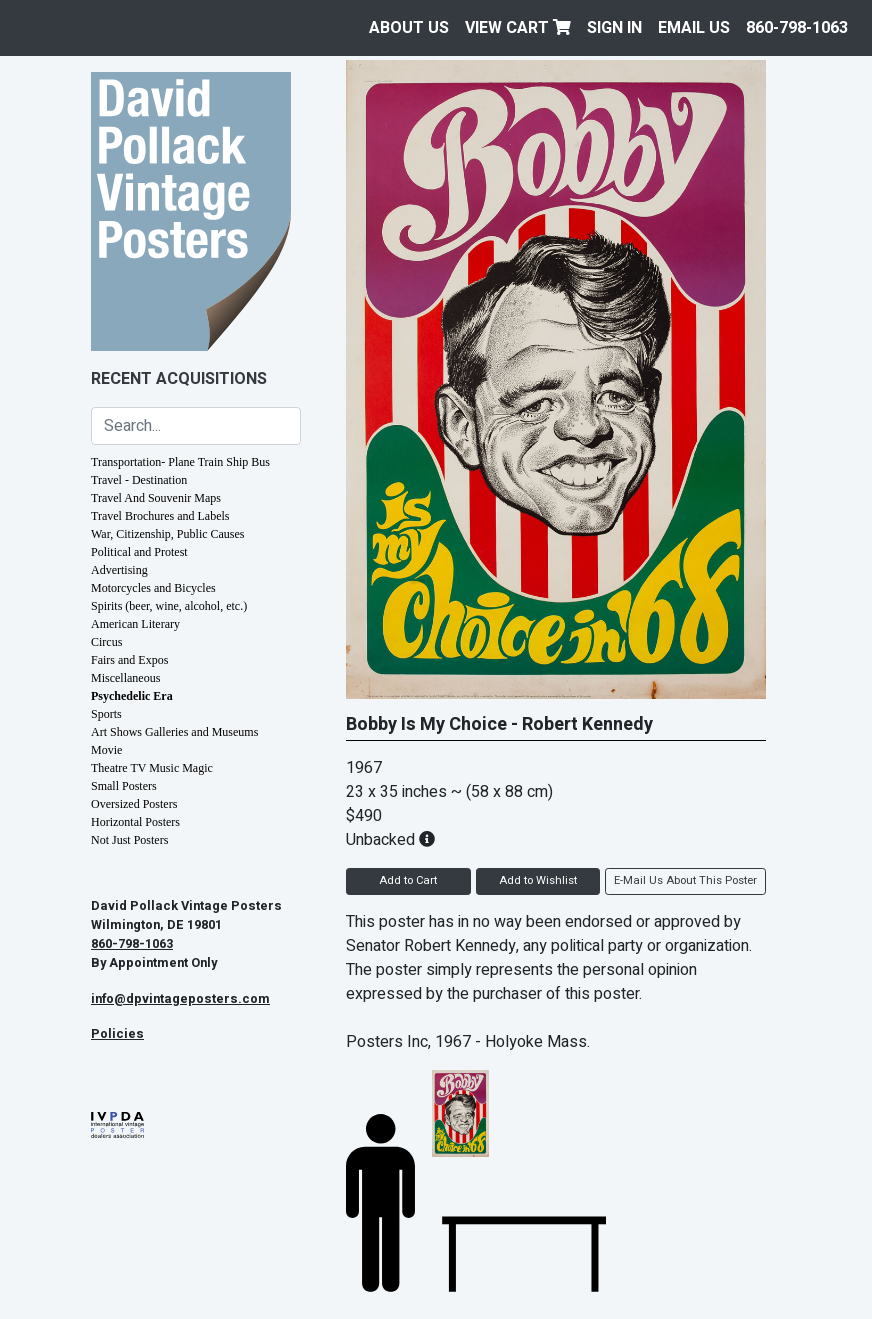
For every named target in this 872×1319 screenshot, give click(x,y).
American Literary (135, 624)
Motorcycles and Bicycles (153, 588)
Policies (117, 1034)
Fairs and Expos (129, 660)
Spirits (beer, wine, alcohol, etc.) (169, 606)
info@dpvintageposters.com (180, 999)
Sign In (614, 28)
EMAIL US (694, 28)
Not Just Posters (129, 840)
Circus (106, 642)
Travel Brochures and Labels (160, 516)
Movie (106, 750)
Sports (106, 714)
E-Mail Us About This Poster (685, 880)
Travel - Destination (139, 480)
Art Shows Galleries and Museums (174, 732)
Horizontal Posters (135, 822)
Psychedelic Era (132, 696)
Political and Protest (139, 552)
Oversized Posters (134, 804)
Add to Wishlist (538, 880)
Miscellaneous (125, 678)
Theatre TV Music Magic (152, 768)
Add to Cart (408, 880)
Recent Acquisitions (179, 379)
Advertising (119, 570)
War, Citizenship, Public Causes (168, 534)
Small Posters (124, 786)
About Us (409, 28)
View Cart (518, 28)
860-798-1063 (797, 28)
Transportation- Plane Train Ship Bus (180, 462)
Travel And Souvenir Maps (156, 498)
